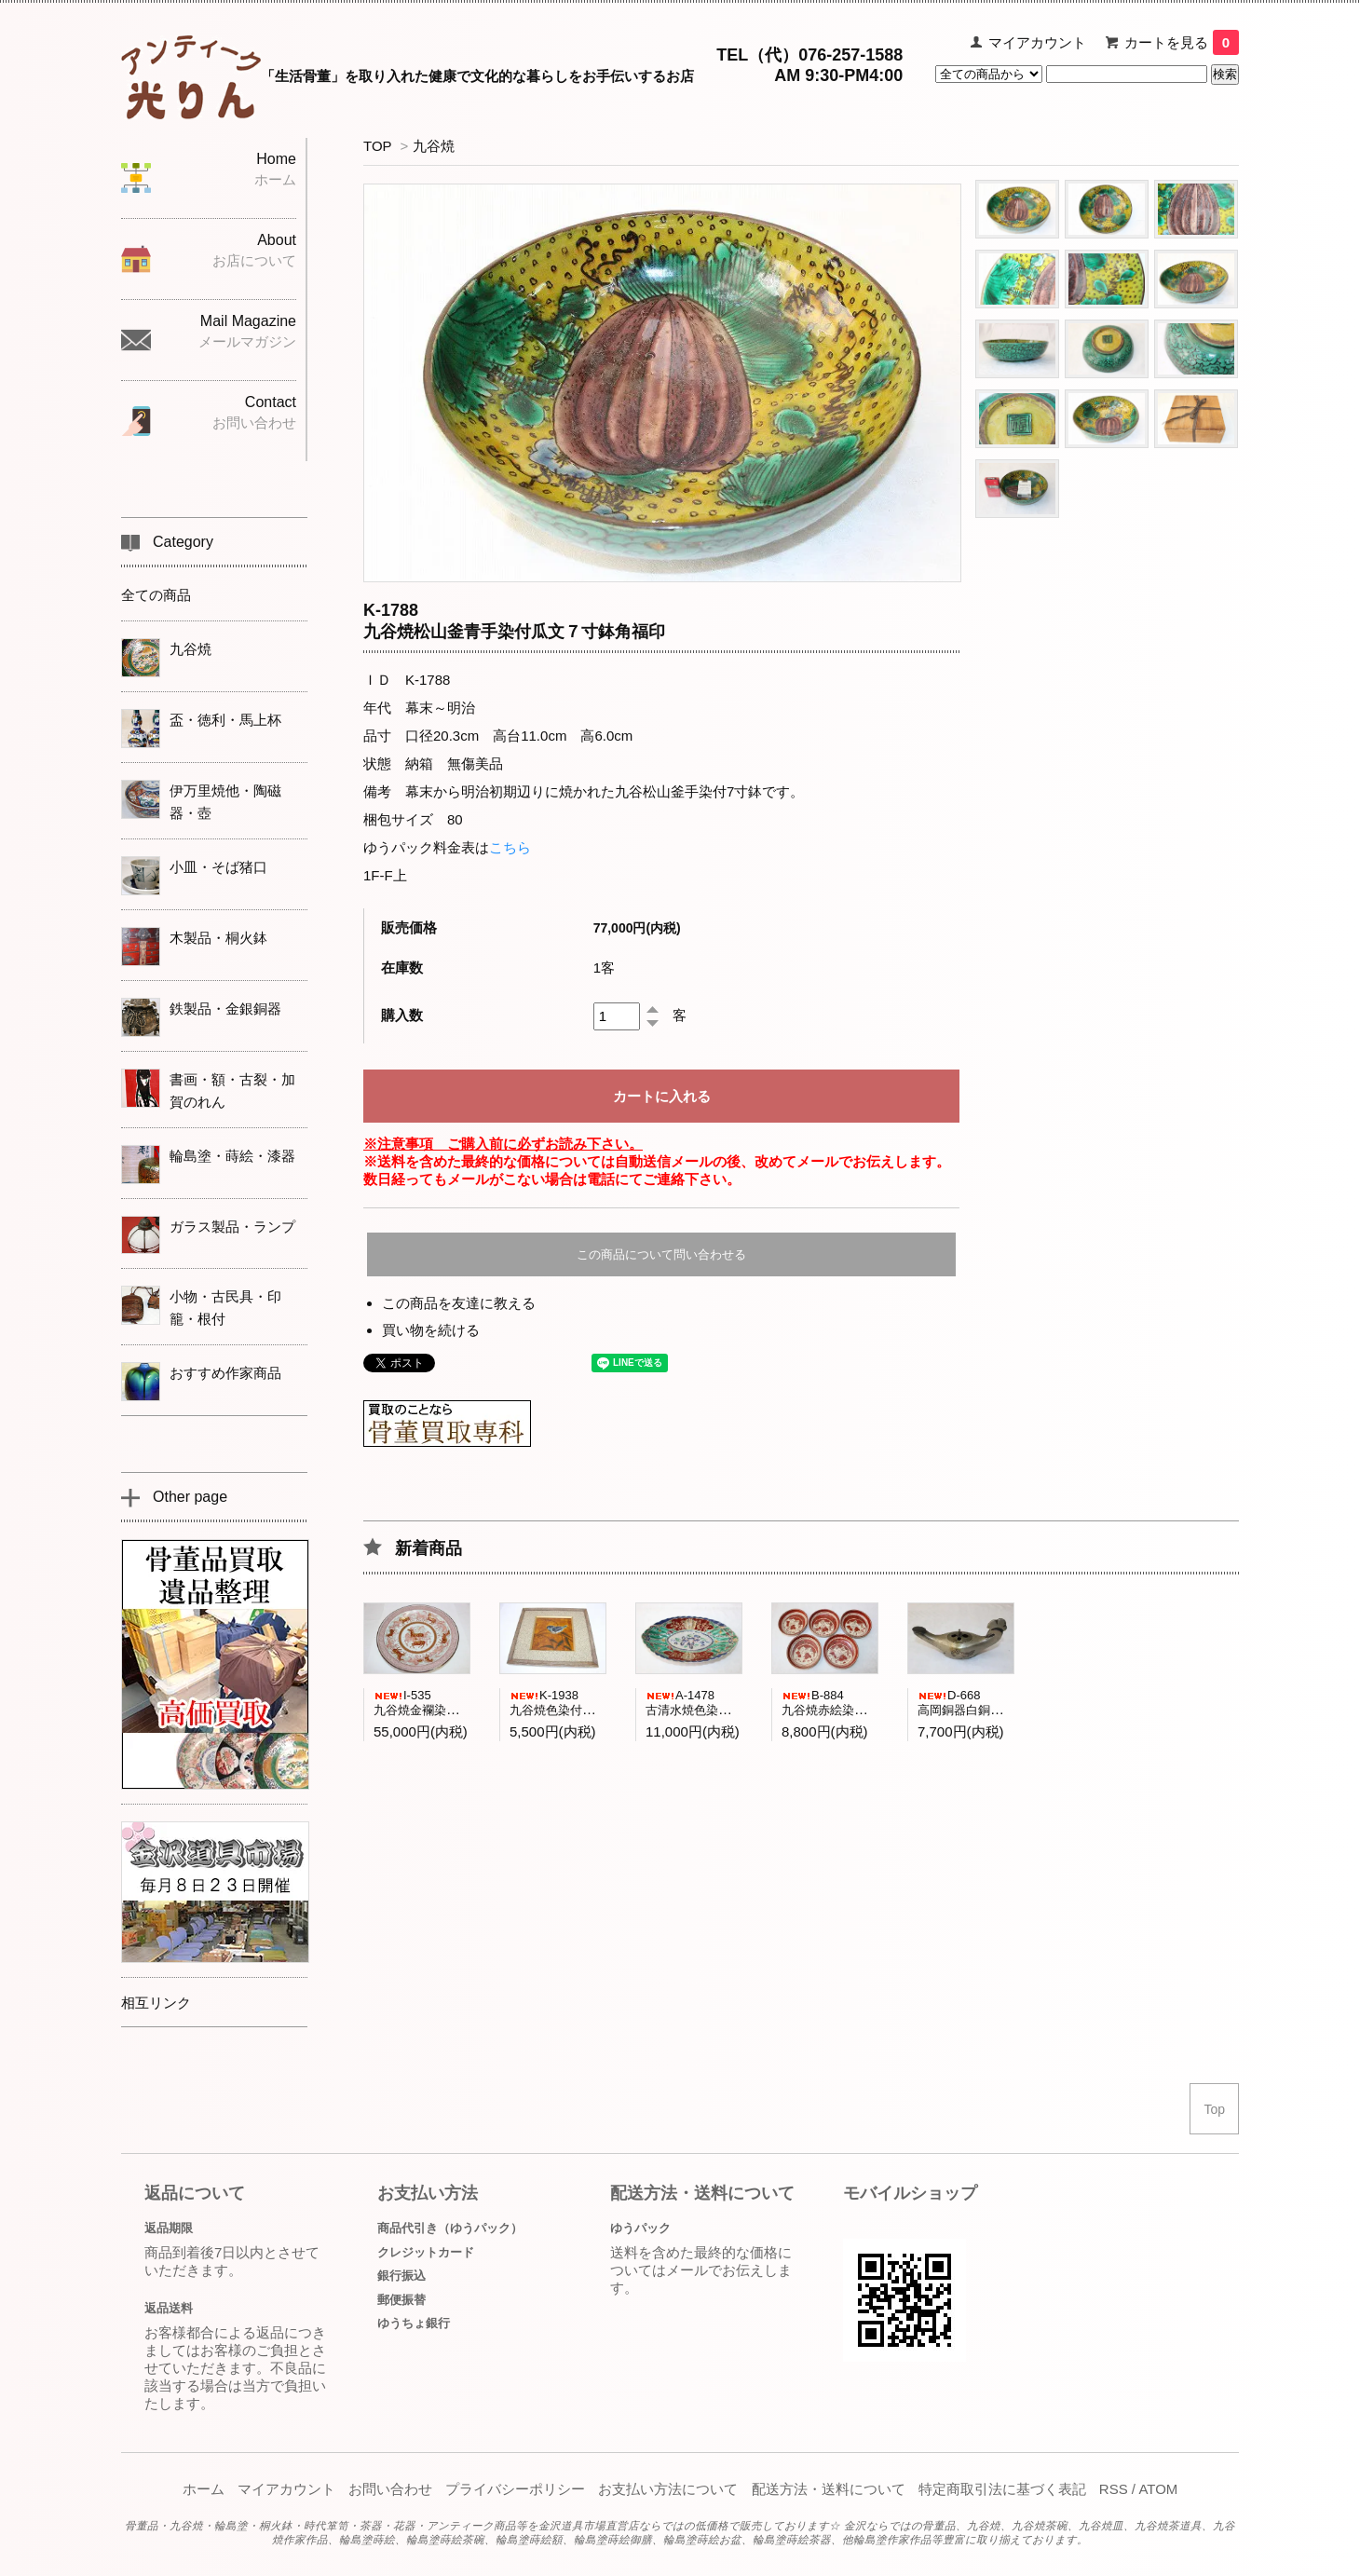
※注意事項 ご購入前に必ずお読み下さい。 (503, 1144)
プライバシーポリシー (515, 2489)
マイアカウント (1037, 42)
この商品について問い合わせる (661, 1254)
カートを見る (1181, 42)
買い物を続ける (431, 1330)
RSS (1113, 2489)
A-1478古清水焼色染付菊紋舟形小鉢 (724, 1702)
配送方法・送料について (828, 2489)
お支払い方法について (668, 2489)
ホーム (203, 2489)
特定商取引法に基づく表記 (1002, 2489)
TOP (377, 146)
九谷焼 (434, 146)
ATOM (1157, 2489)
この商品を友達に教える (459, 1303)
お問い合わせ (390, 2489)
